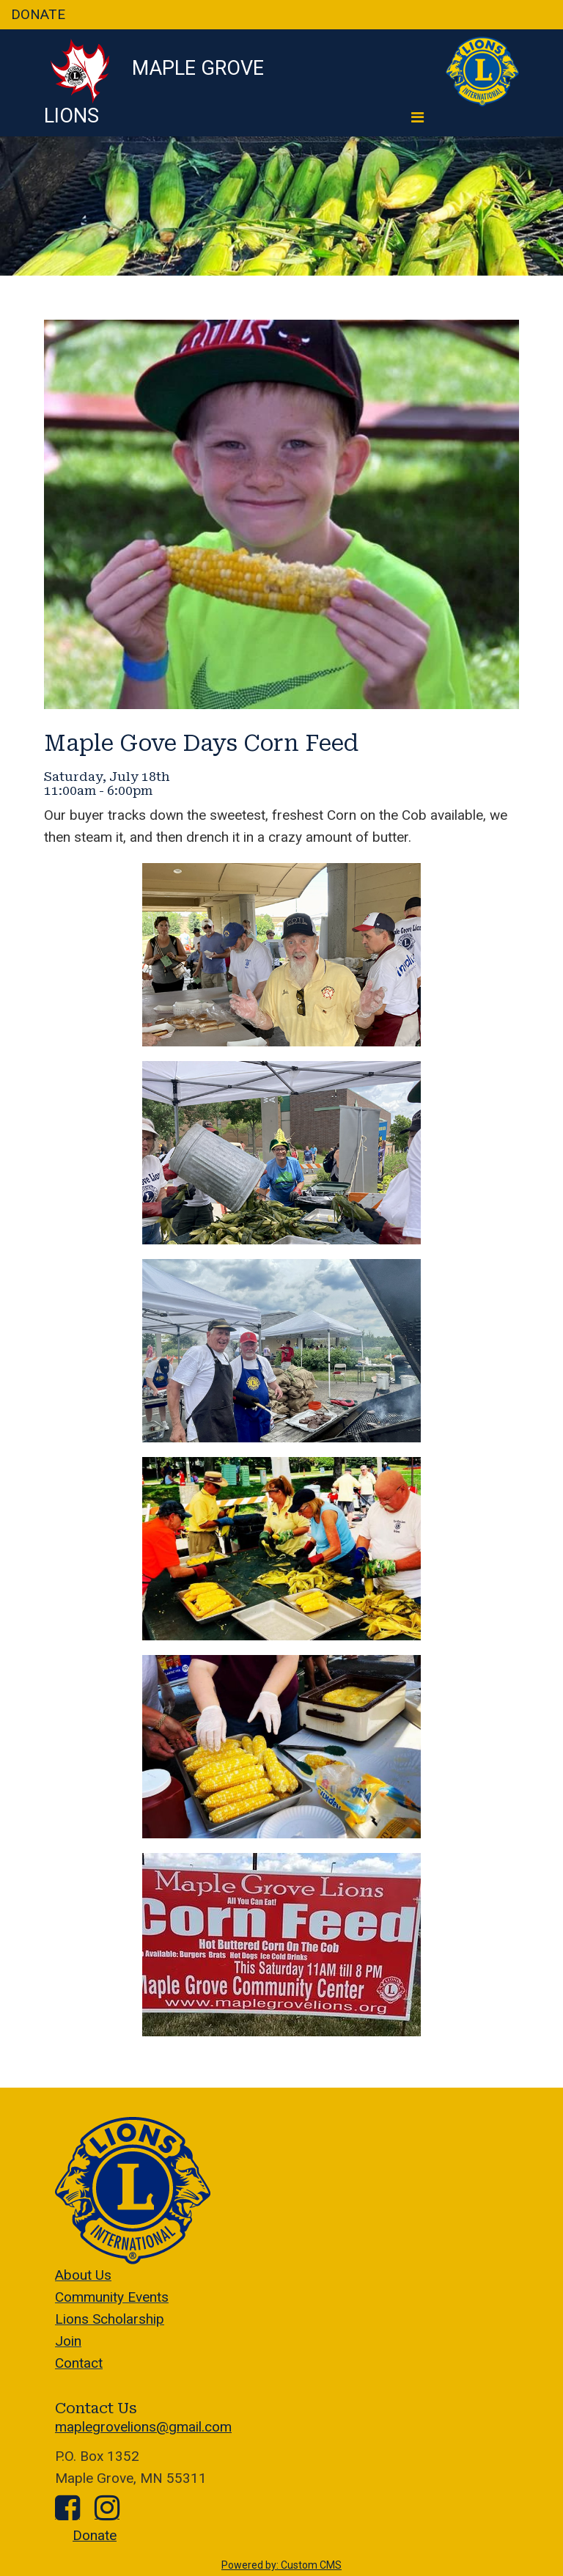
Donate (95, 2535)
